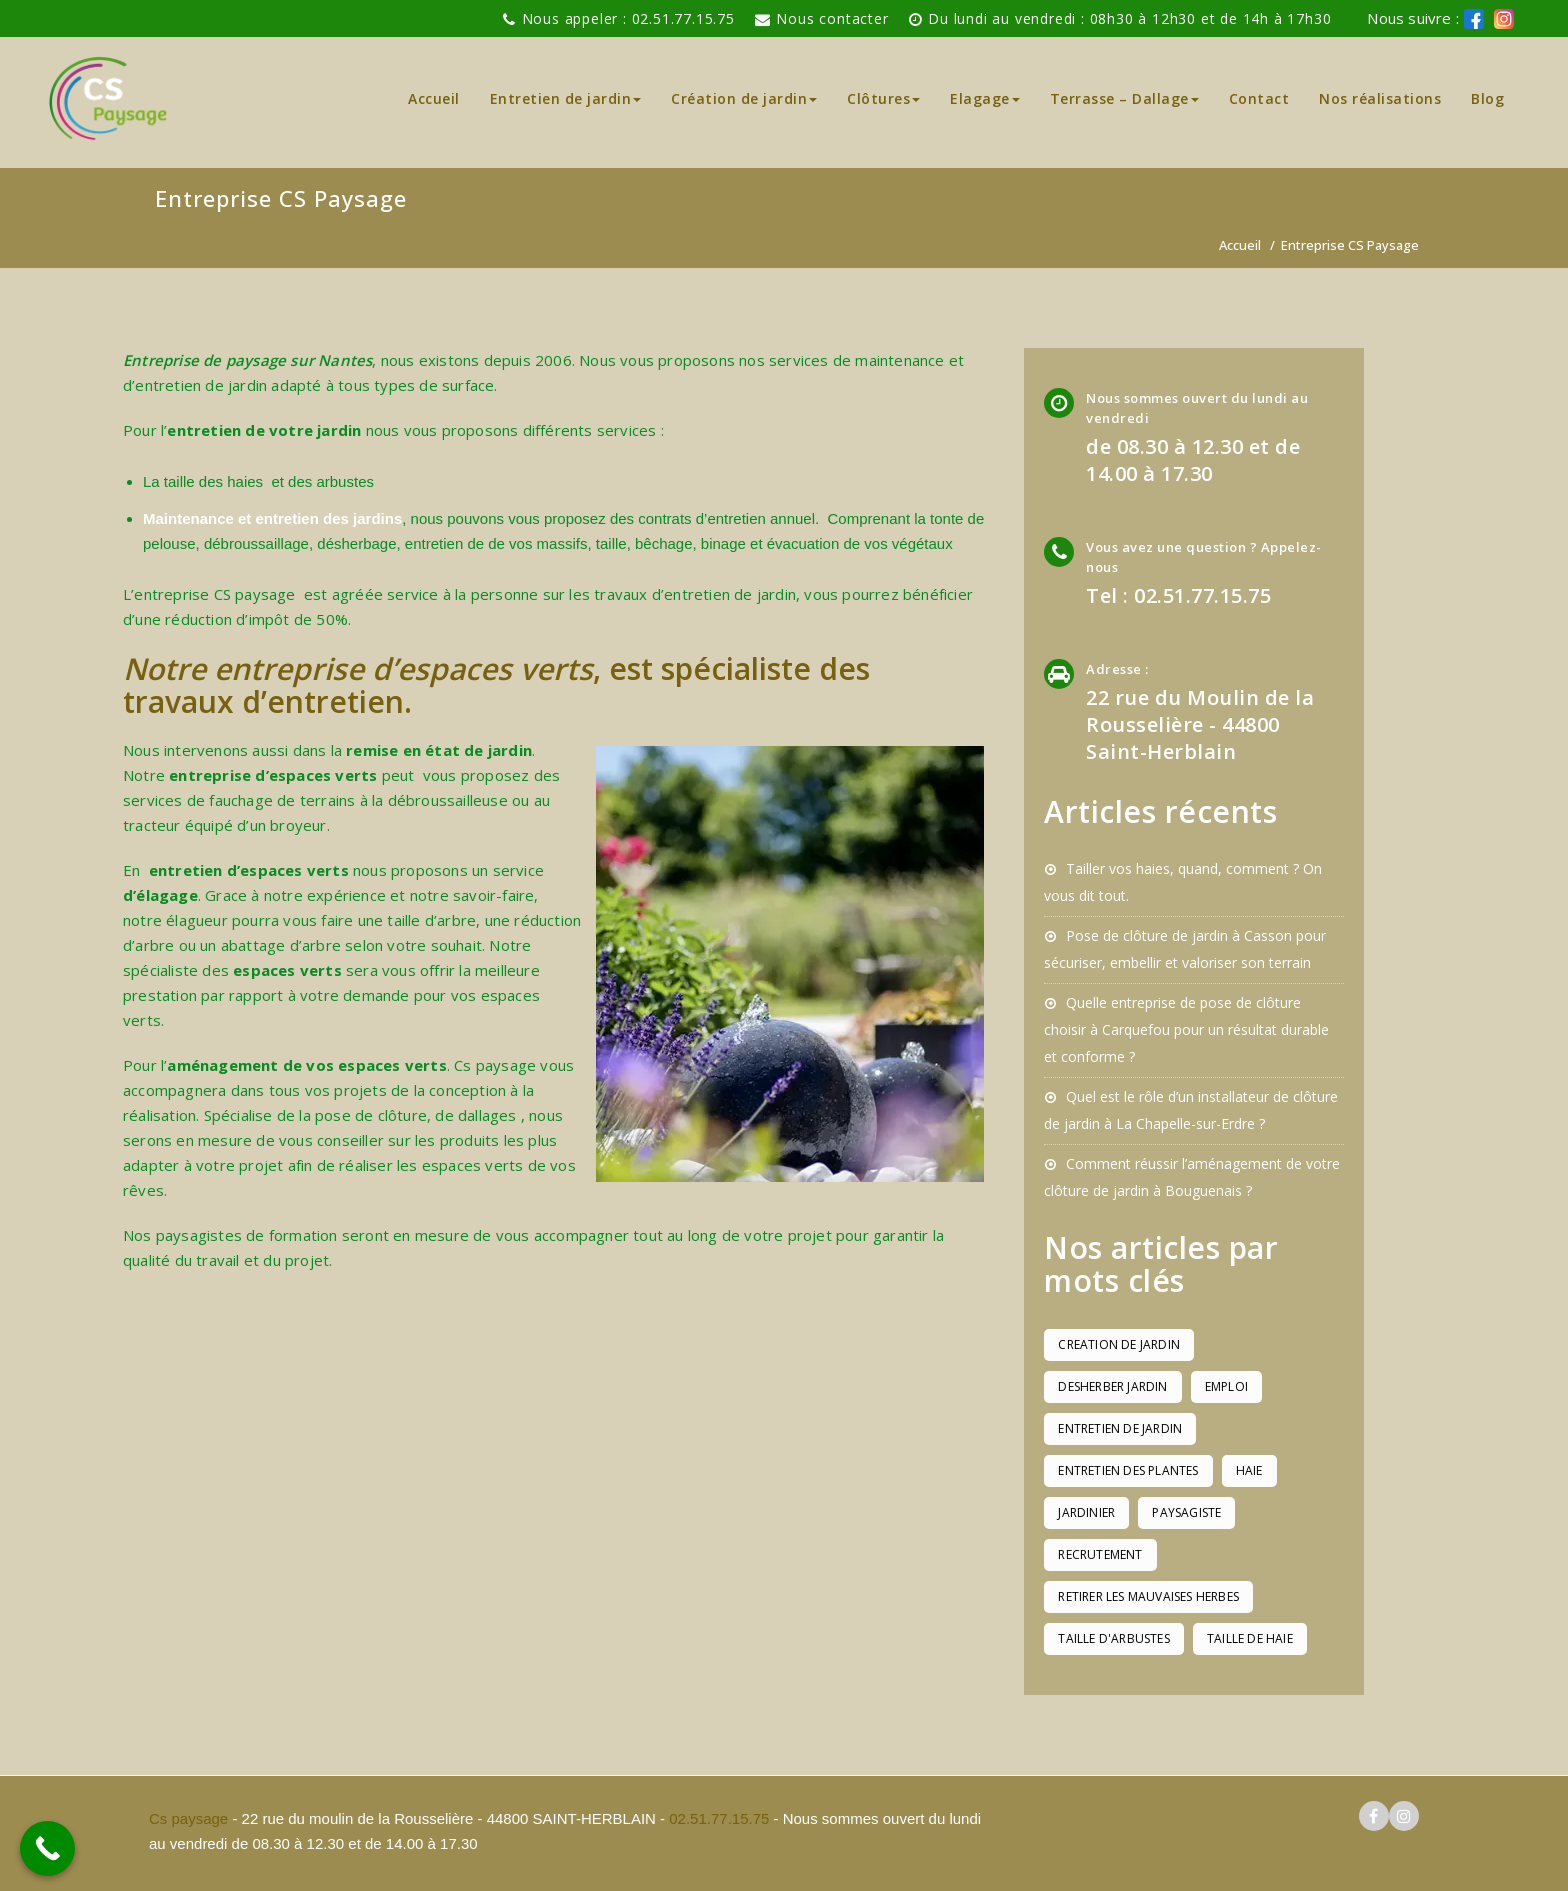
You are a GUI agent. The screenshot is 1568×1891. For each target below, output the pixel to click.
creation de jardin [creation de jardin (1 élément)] (1119, 1344)
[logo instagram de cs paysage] (1504, 19)
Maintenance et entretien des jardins (272, 518)
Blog (1487, 98)
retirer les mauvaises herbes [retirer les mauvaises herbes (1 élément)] (1148, 1596)
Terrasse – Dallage (1124, 98)
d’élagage (160, 895)
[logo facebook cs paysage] (1474, 19)
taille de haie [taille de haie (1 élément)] (1250, 1638)
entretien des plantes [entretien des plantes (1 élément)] (1128, 1470)
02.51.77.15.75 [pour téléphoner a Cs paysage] (719, 1818)
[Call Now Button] (47, 1848)
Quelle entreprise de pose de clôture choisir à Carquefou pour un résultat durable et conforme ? (1186, 1029)
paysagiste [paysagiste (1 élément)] (1186, 1512)
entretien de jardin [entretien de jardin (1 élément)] (1120, 1428)
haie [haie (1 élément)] (1249, 1470)
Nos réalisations (1380, 98)
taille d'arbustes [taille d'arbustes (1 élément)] (1113, 1638)
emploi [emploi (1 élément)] (1226, 1386)
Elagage (985, 98)
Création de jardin (744, 98)
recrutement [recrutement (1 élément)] (1100, 1554)
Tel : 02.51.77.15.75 (1178, 595)
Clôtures (883, 98)
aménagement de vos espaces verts (306, 1065)
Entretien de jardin (566, 98)
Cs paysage (190, 1818)
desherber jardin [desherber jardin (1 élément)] (1112, 1386)
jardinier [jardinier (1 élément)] (1086, 1512)
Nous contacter (832, 18)
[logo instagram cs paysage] (1404, 1816)
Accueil (434, 98)
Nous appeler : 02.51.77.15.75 (628, 18)
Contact (1259, 98)
